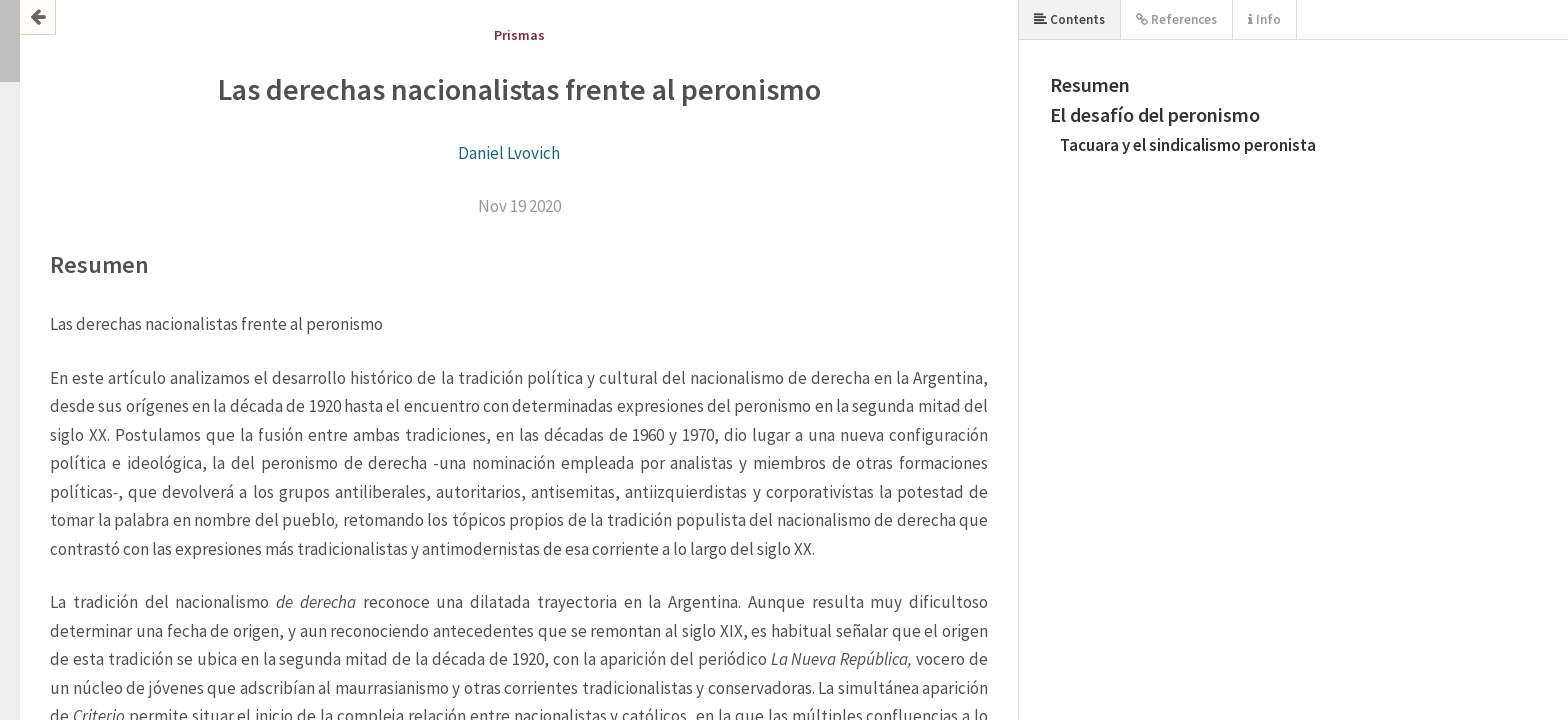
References (1176, 19)
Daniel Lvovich (509, 153)
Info (1264, 19)
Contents (1069, 19)
